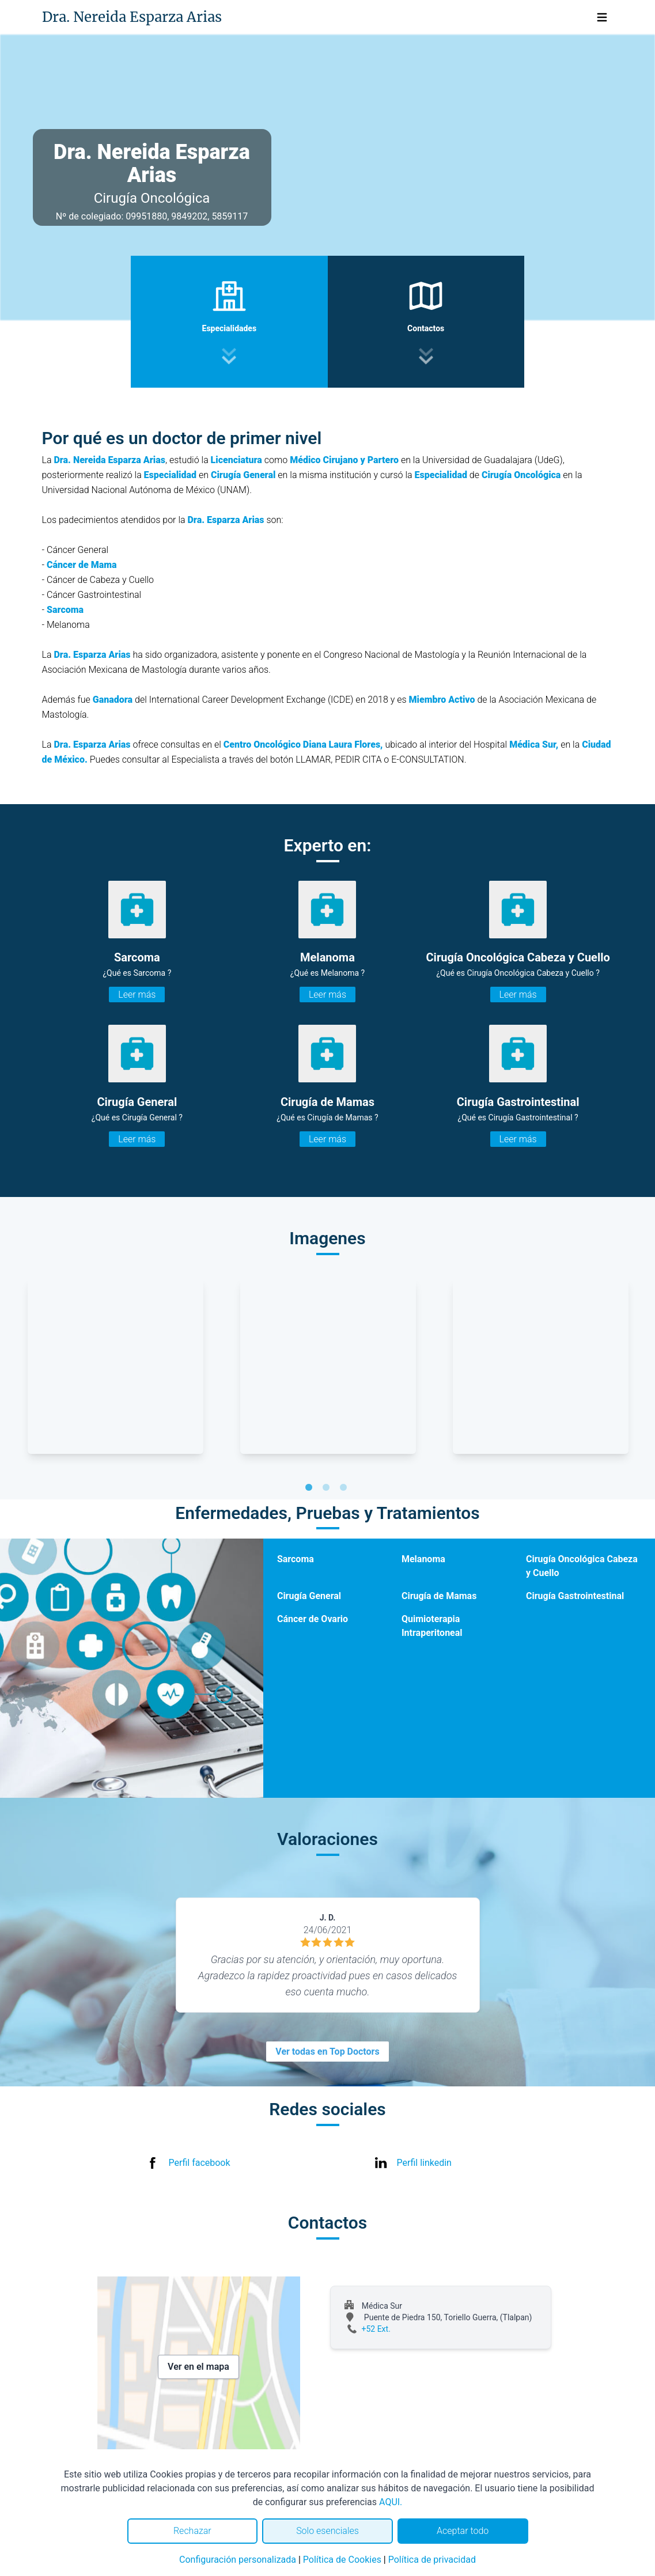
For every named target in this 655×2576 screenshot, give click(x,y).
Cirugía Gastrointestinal (575, 1595)
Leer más (137, 994)
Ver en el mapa (198, 2366)
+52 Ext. (376, 2328)
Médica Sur (532, 744)
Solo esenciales (327, 2530)
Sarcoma (65, 609)
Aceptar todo (463, 2530)
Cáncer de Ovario (312, 1618)
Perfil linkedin (424, 2162)
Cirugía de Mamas (439, 1595)
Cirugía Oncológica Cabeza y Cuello (582, 1566)
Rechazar (192, 2530)
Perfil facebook (199, 2162)
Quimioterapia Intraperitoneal (432, 1625)
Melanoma (423, 1559)
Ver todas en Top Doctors (327, 2051)
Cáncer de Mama (82, 564)
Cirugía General (309, 1595)
